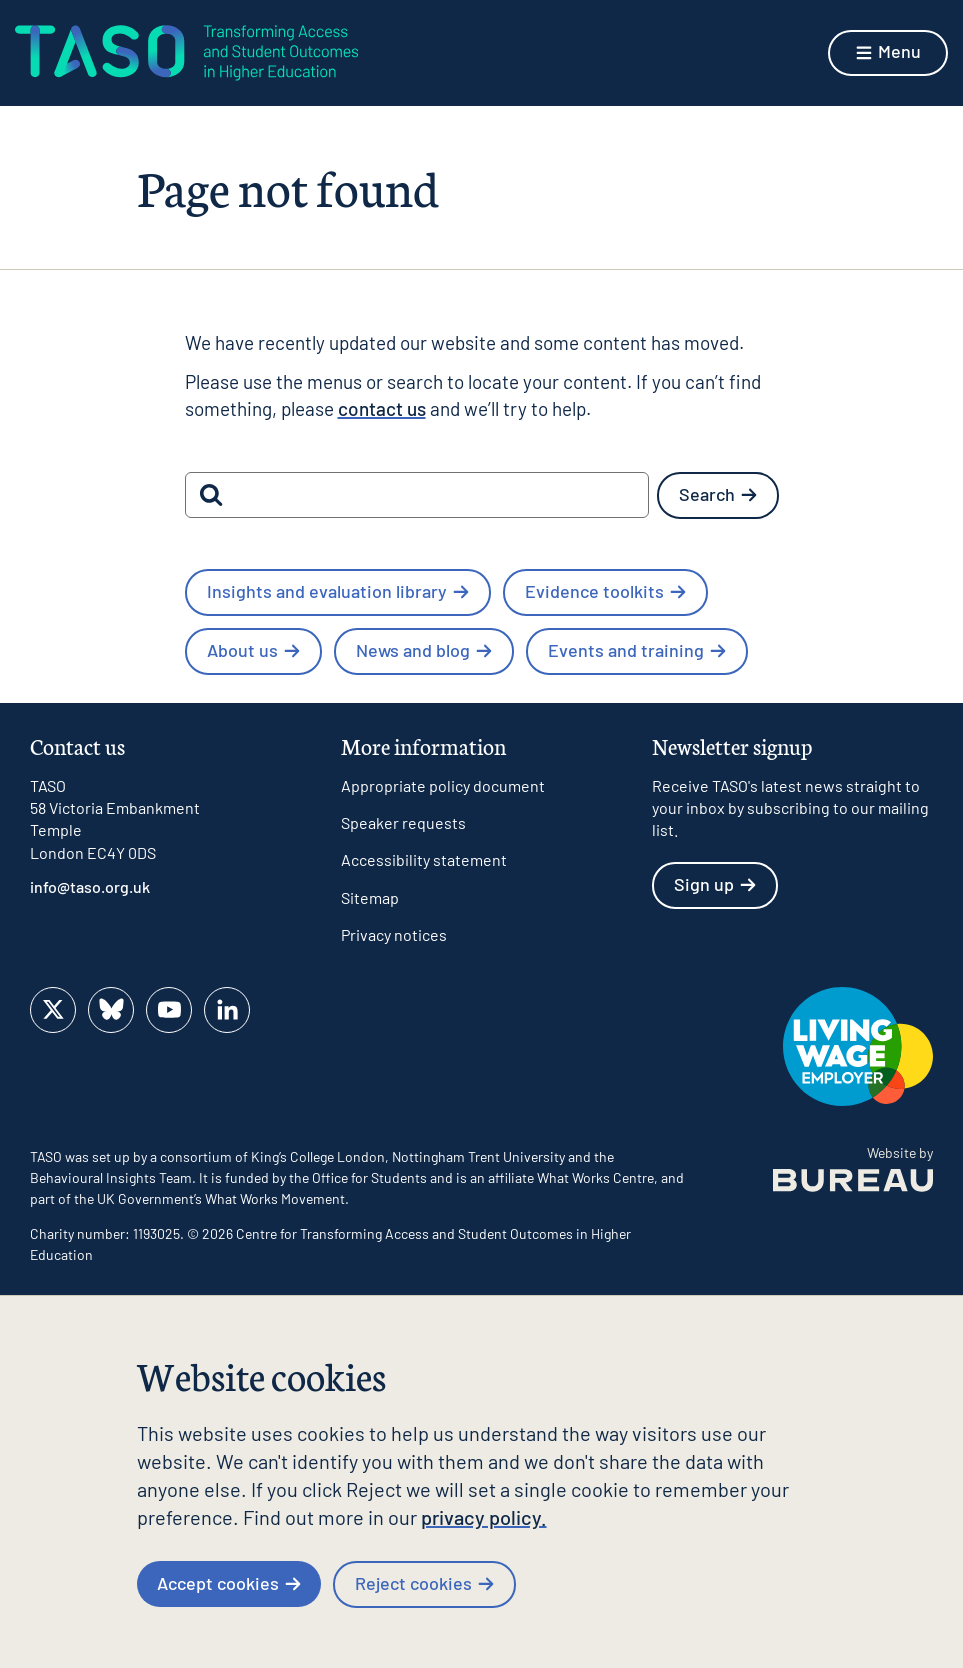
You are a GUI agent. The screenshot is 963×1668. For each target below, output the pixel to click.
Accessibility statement (424, 859)
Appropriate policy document (443, 785)
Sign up (715, 884)
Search (718, 494)
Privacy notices (394, 934)
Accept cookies (229, 1583)
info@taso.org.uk (90, 886)
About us (253, 650)
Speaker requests (403, 822)
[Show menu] (888, 53)
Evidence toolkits (605, 591)
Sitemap (370, 897)
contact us (382, 408)
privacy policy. (484, 1517)
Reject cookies (424, 1583)
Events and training (637, 650)
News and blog (424, 650)
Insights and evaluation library (338, 591)
